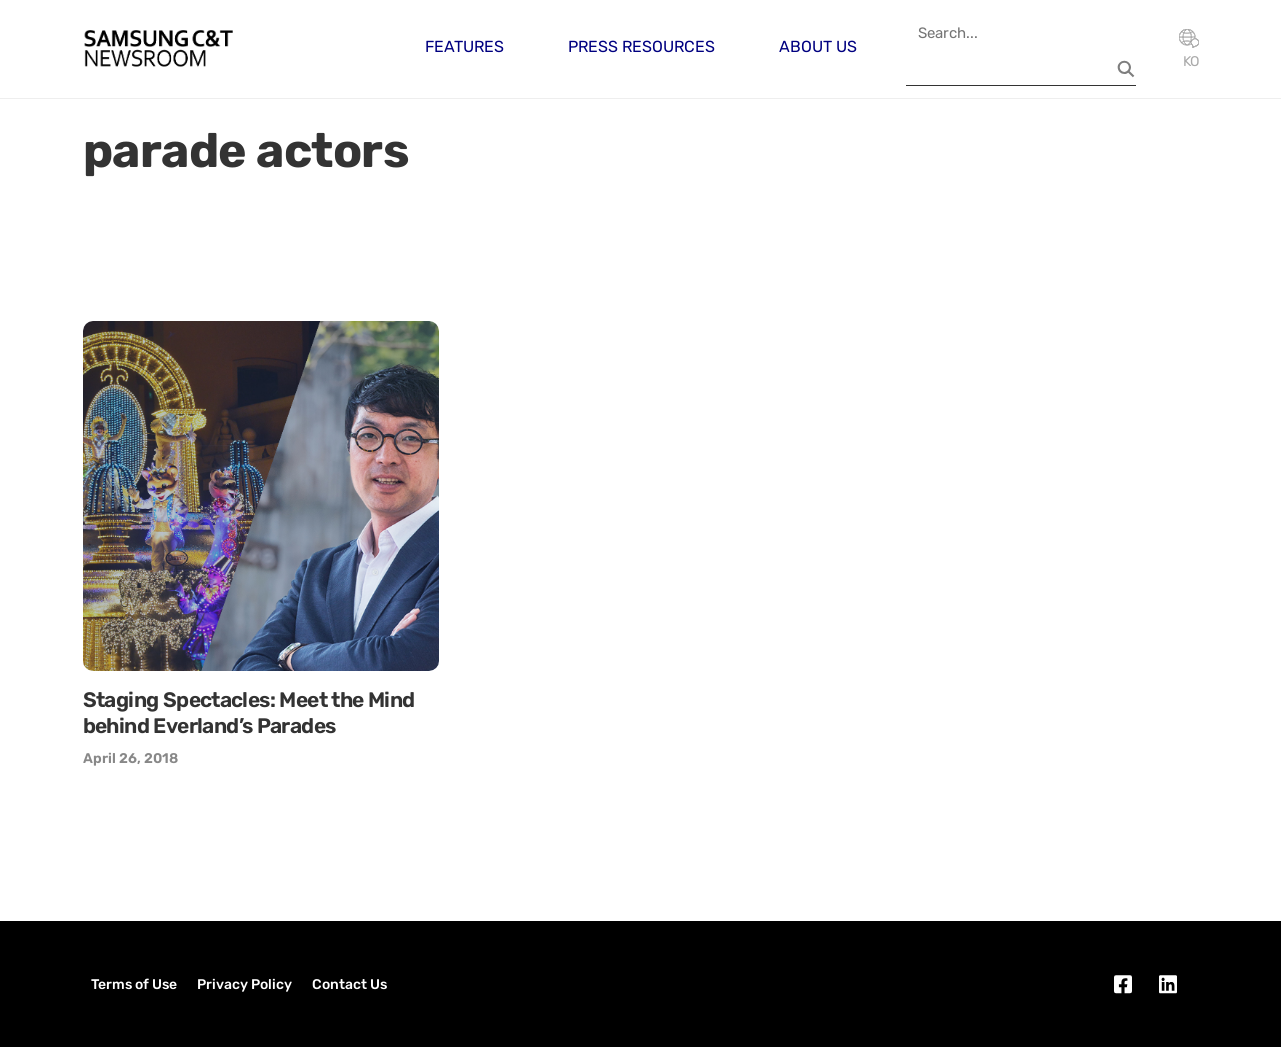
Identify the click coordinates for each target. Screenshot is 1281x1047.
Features (464, 46)
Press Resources (641, 46)
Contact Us (349, 984)
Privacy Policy (244, 984)
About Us (818, 46)
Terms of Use (134, 984)
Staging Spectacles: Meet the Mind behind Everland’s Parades (249, 712)
